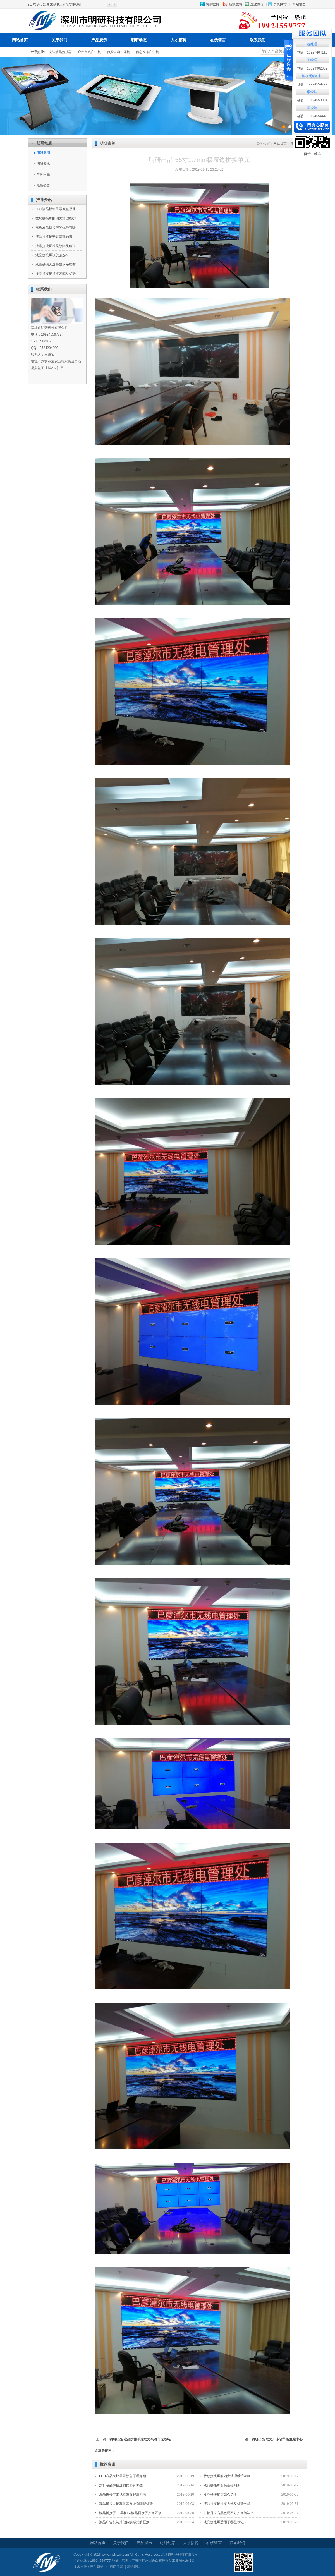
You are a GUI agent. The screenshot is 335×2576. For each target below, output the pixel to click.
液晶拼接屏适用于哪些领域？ (225, 2522)
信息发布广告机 (147, 52)
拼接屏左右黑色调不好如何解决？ (229, 2513)
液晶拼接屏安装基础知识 (53, 237)
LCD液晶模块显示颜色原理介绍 (122, 2476)
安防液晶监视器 (60, 52)
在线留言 (218, 40)
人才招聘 (178, 40)
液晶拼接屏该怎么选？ (52, 255)
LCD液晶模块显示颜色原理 (55, 209)
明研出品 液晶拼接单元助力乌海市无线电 (140, 2439)
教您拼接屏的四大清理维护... (56, 218)
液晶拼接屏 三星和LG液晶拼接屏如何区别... (131, 2513)
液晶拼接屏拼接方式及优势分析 (227, 2504)
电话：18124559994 (312, 100)
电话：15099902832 (312, 68)
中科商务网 (114, 2567)
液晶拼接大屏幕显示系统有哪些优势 (126, 2504)
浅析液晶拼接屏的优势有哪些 (121, 2485)
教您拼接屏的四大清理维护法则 (227, 2476)
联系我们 (257, 40)
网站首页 (20, 40)
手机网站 (280, 4)
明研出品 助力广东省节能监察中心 (277, 2439)
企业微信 (257, 4)
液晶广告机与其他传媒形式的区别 (124, 2522)
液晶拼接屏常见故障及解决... (56, 246)
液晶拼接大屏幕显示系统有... (56, 264)
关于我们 (59, 40)
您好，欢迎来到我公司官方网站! (57, 4)
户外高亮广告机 (89, 52)
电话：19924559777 (312, 84)
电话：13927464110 (312, 52)
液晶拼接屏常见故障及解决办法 (122, 2494)
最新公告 (43, 185)
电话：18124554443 (312, 116)
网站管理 (133, 2567)
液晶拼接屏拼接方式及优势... (56, 274)
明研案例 (43, 153)
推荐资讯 (44, 199)
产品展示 (99, 40)
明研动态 (139, 40)
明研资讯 (43, 164)
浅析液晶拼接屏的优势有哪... (56, 227)
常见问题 (43, 174)
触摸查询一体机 (118, 52)
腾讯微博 (212, 4)
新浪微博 (235, 4)
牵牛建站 (97, 2567)
